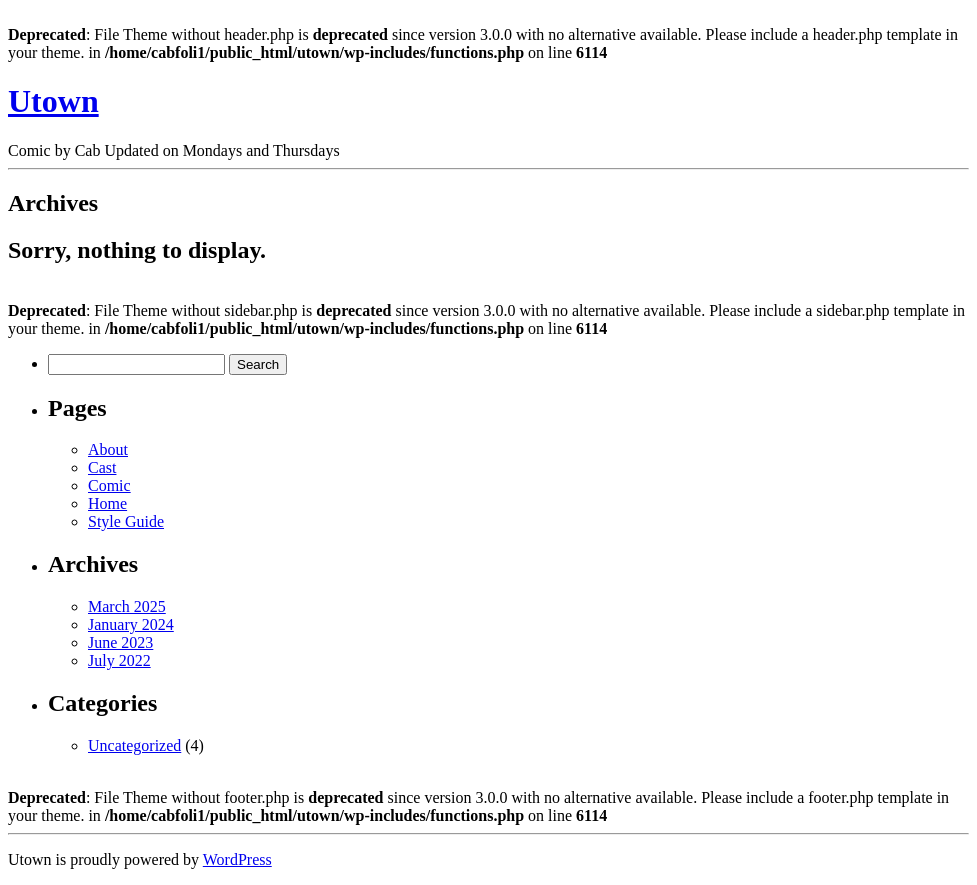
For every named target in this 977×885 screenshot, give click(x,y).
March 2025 (127, 606)
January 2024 (131, 624)
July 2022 (119, 660)
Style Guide (126, 521)
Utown (53, 101)
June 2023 (120, 642)
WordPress (237, 859)
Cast (102, 467)
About (108, 449)
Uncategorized (134, 745)
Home (107, 503)
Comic (109, 485)
